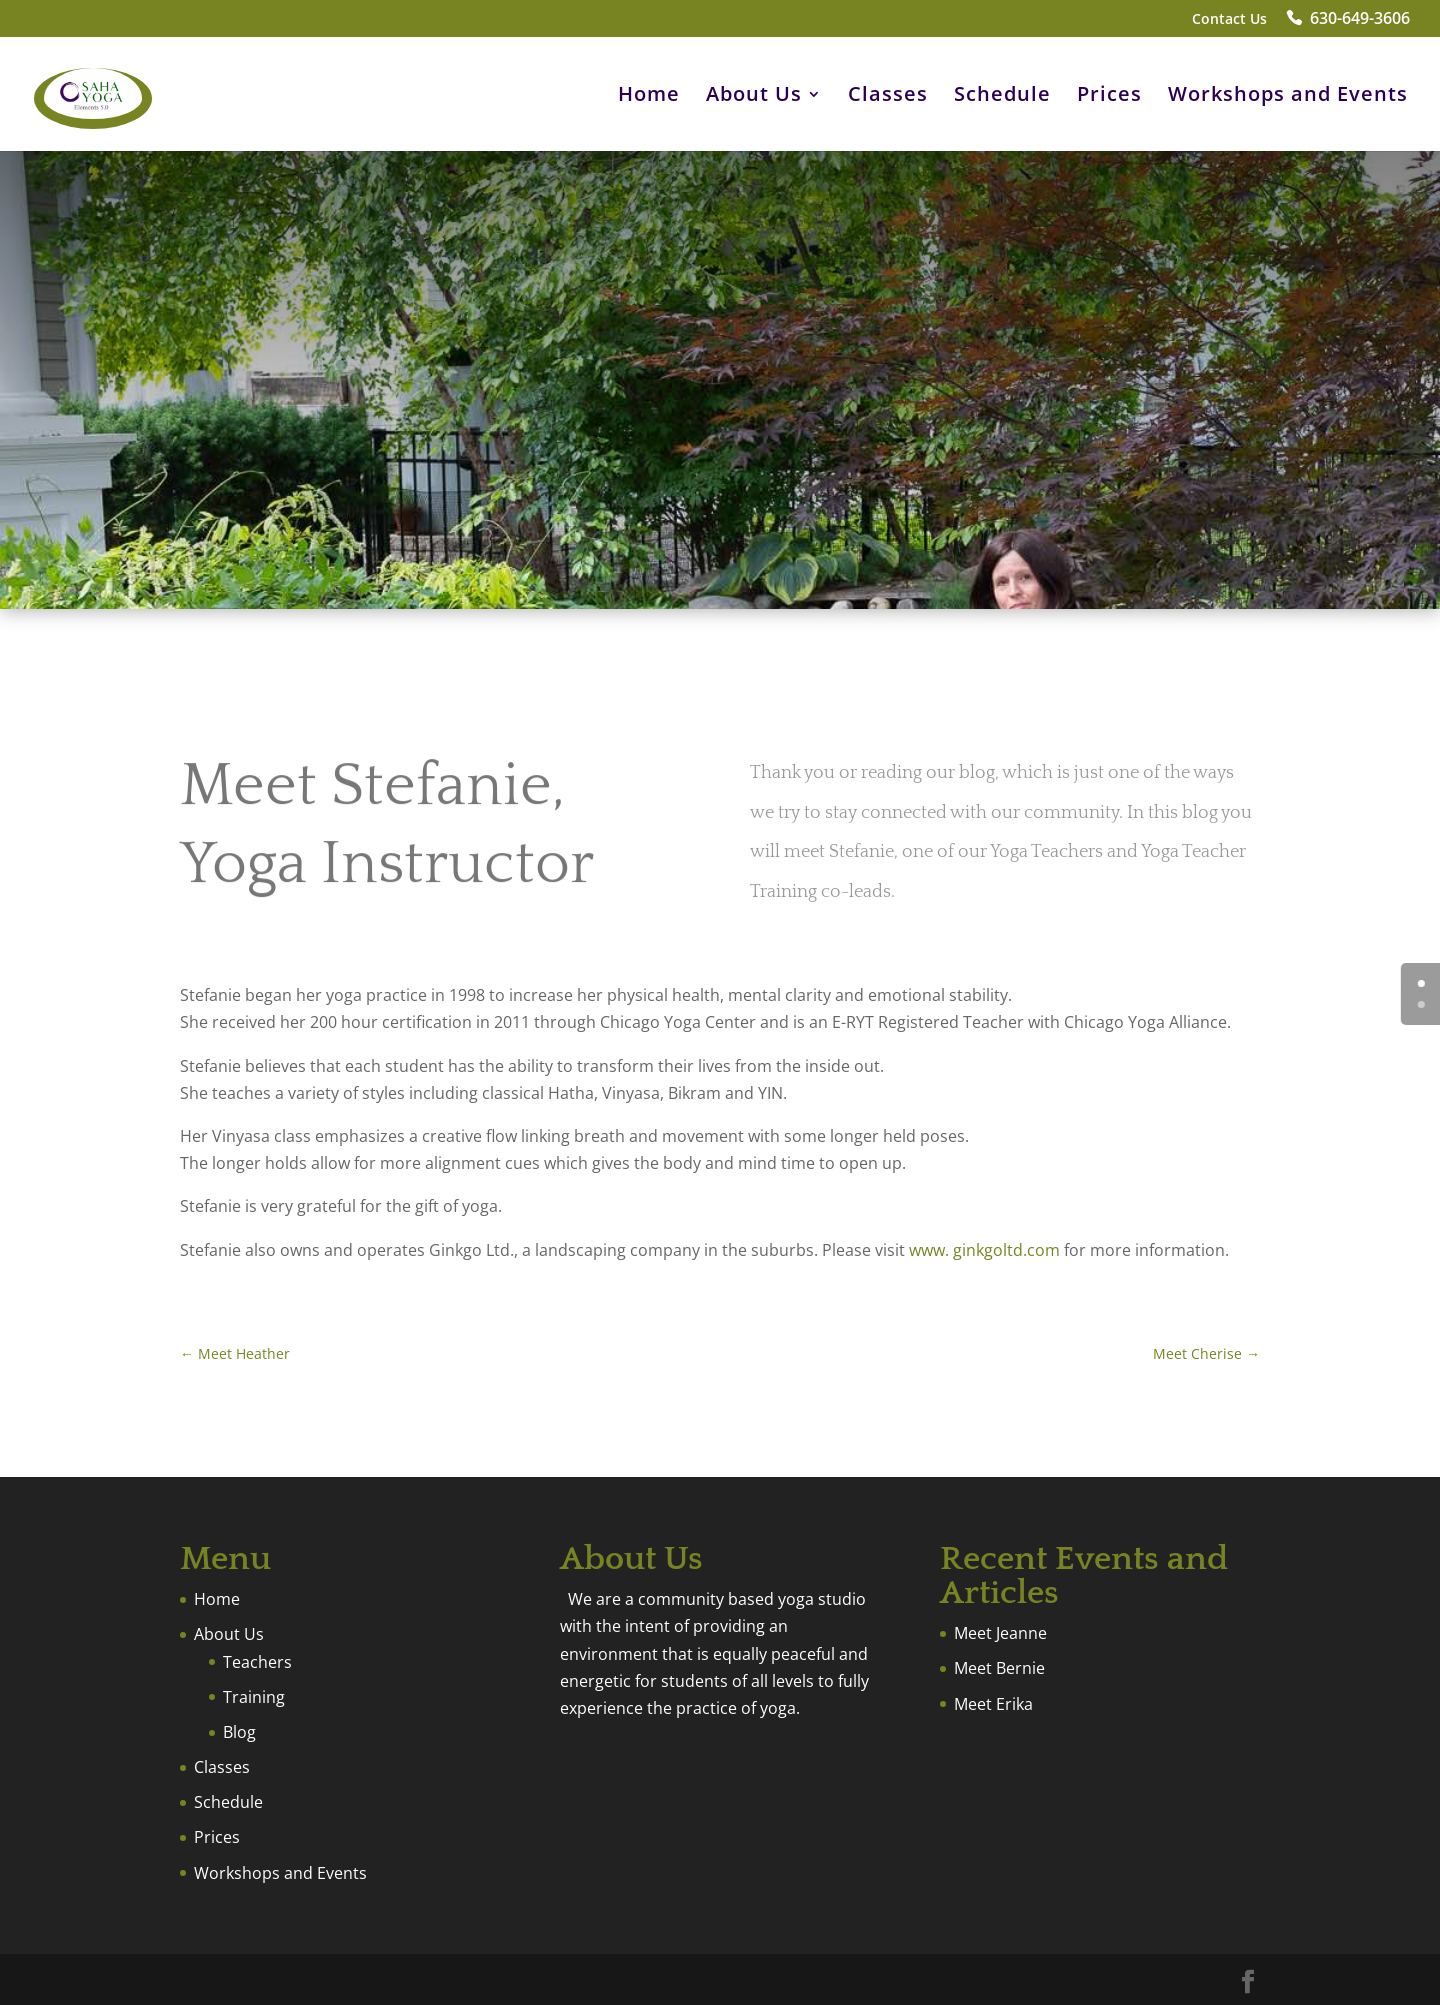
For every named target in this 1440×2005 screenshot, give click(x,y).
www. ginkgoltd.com (984, 1250)
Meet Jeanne (1000, 1633)
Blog (239, 1732)
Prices (1109, 97)
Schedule (1002, 97)
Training (254, 1697)
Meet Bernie (999, 1668)
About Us (754, 97)
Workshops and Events (1288, 97)
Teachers (257, 1662)
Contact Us (1229, 20)
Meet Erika (993, 1704)
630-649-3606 (1360, 20)
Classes (888, 97)
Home (649, 97)
